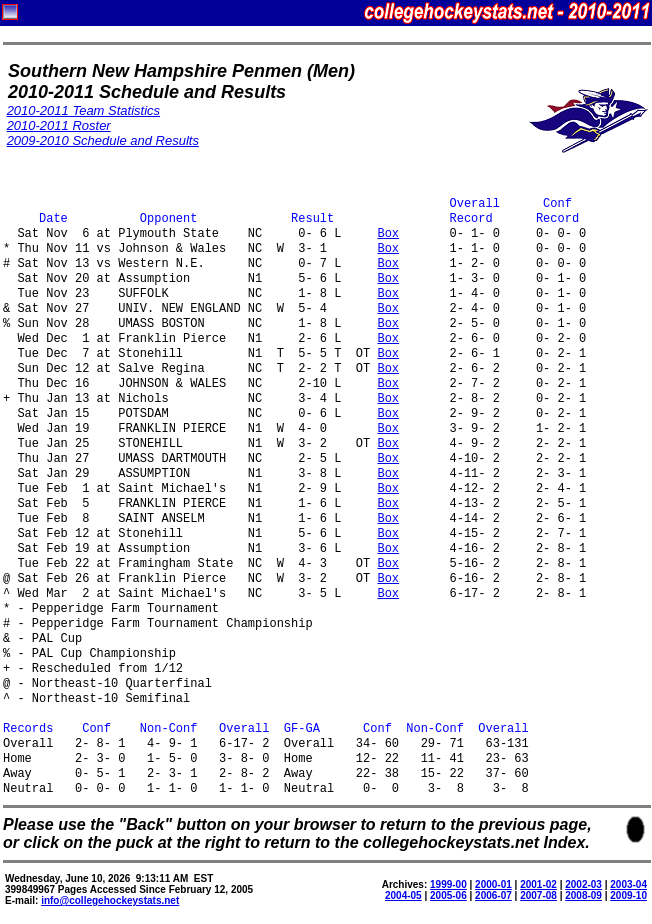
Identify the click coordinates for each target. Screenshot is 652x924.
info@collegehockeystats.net (110, 900)
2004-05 (403, 895)
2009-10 (628, 895)
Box (388, 234)
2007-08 (538, 895)
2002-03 (583, 884)
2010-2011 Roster (59, 125)
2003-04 (628, 884)
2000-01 (493, 884)
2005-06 (448, 895)
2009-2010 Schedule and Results (103, 140)
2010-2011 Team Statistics (83, 110)
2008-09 (583, 895)
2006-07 (493, 895)
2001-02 (538, 884)
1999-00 (448, 884)
